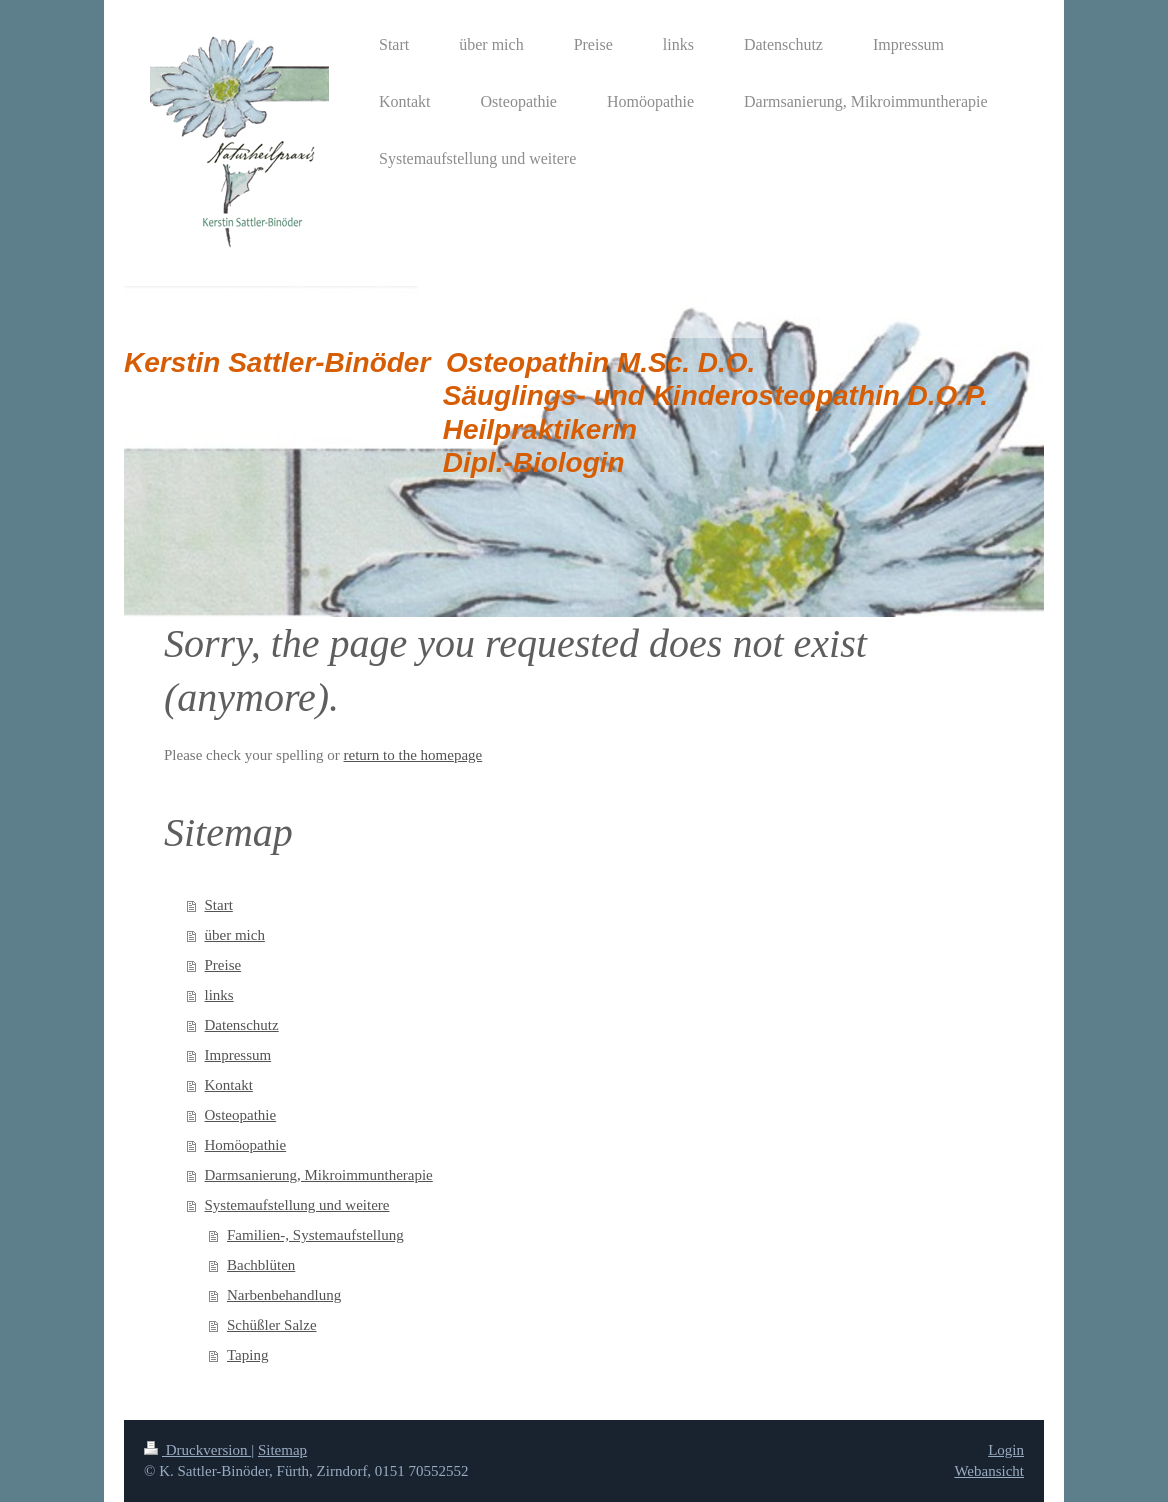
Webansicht (989, 1471)
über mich (235, 935)
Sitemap (282, 1450)
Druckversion (197, 1450)
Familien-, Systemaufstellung (315, 1235)
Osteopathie (241, 1115)
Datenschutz (242, 1025)
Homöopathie (246, 1145)
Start (219, 905)
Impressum (238, 1055)
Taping (247, 1355)
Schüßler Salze (272, 1325)
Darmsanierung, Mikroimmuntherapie (319, 1175)
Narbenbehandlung (284, 1295)
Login (1006, 1450)
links (219, 995)
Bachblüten (261, 1265)
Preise (223, 965)
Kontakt (229, 1085)
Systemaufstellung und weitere (297, 1205)
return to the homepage (413, 755)
